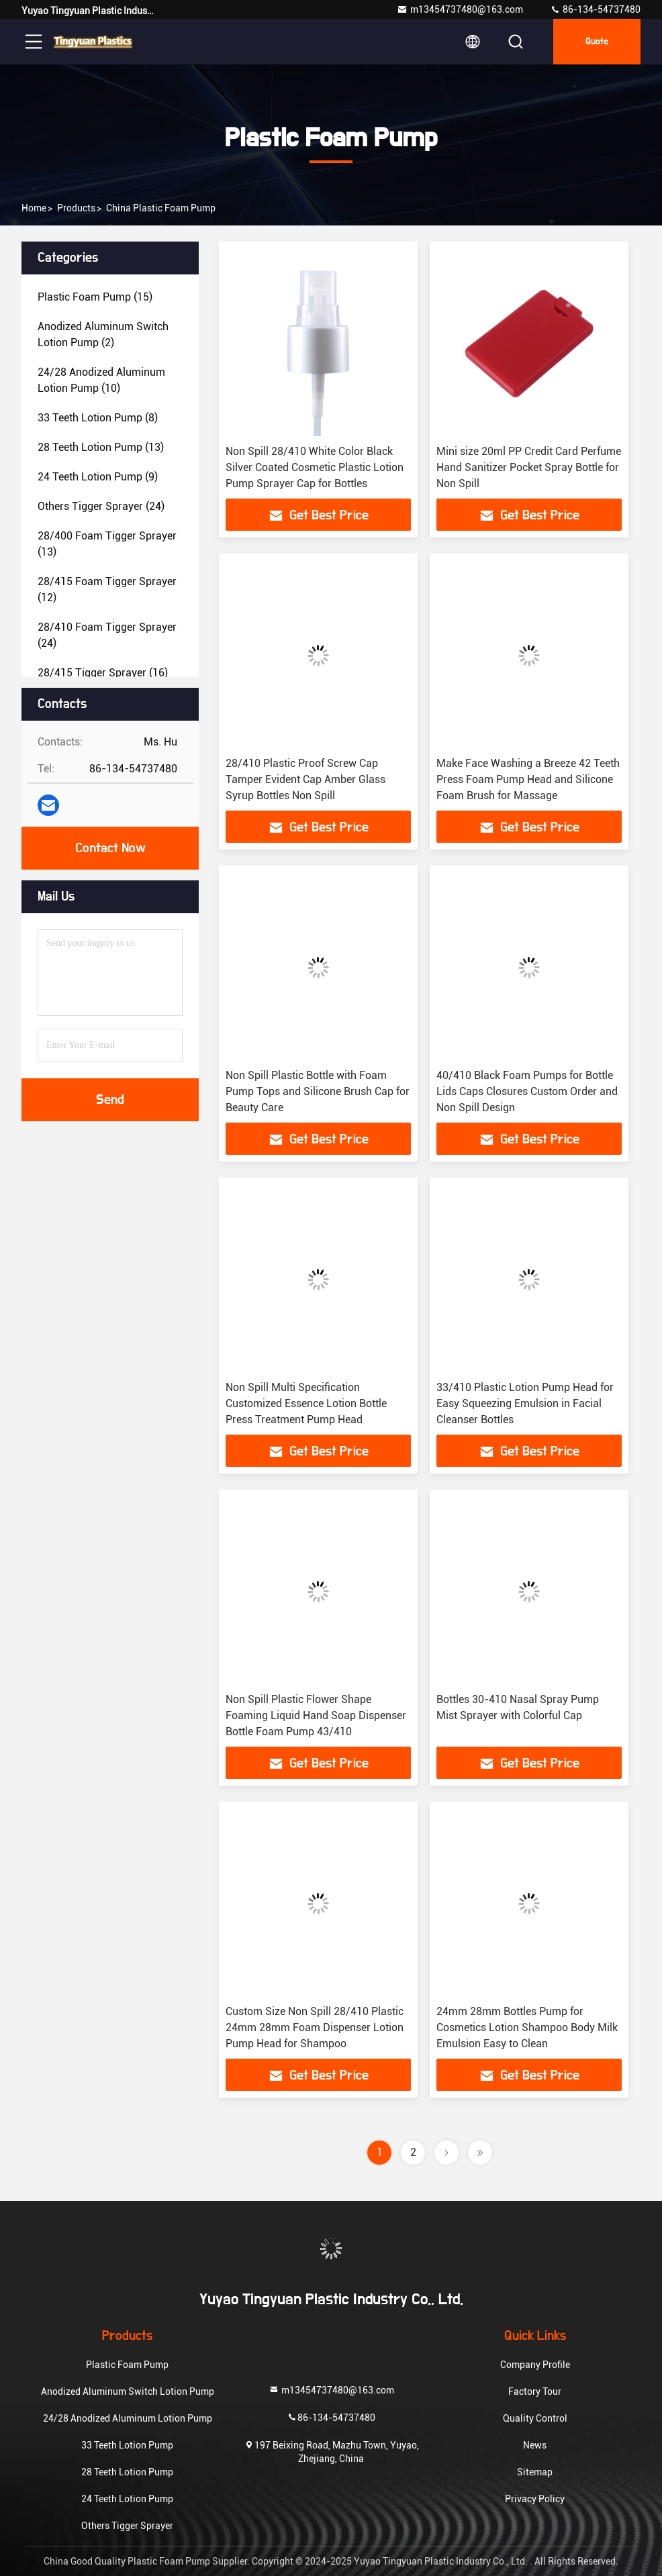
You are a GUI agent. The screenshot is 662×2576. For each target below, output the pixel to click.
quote (596, 41)
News (535, 2445)
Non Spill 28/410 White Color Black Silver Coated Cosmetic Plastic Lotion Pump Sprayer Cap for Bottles (315, 467)
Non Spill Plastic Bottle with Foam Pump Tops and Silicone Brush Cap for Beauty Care (318, 1091)
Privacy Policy (535, 2498)
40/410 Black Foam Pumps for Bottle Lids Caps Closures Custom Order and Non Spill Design (527, 1091)
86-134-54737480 (595, 9)
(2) (103, 334)
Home (33, 208)
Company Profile (535, 2364)
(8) (98, 417)
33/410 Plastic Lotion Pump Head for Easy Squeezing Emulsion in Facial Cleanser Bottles (525, 1403)
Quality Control (535, 2418)
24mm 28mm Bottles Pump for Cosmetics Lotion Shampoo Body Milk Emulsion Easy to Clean (527, 2027)
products (76, 208)
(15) (95, 297)
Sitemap (535, 2472)
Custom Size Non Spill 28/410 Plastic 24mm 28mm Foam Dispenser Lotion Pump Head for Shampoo (315, 2027)
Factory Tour (534, 2391)
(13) (101, 447)
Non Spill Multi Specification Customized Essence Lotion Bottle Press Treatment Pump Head (306, 1403)
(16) (103, 672)
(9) (98, 476)
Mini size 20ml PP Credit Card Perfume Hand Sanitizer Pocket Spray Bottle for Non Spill (528, 467)
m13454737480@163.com (460, 9)
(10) (101, 380)
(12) (107, 589)
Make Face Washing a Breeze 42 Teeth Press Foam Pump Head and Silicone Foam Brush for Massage (528, 779)
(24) (101, 506)
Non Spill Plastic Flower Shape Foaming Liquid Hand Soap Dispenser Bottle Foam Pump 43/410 (316, 1715)
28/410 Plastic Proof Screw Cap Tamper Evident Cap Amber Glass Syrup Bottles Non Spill (305, 779)
